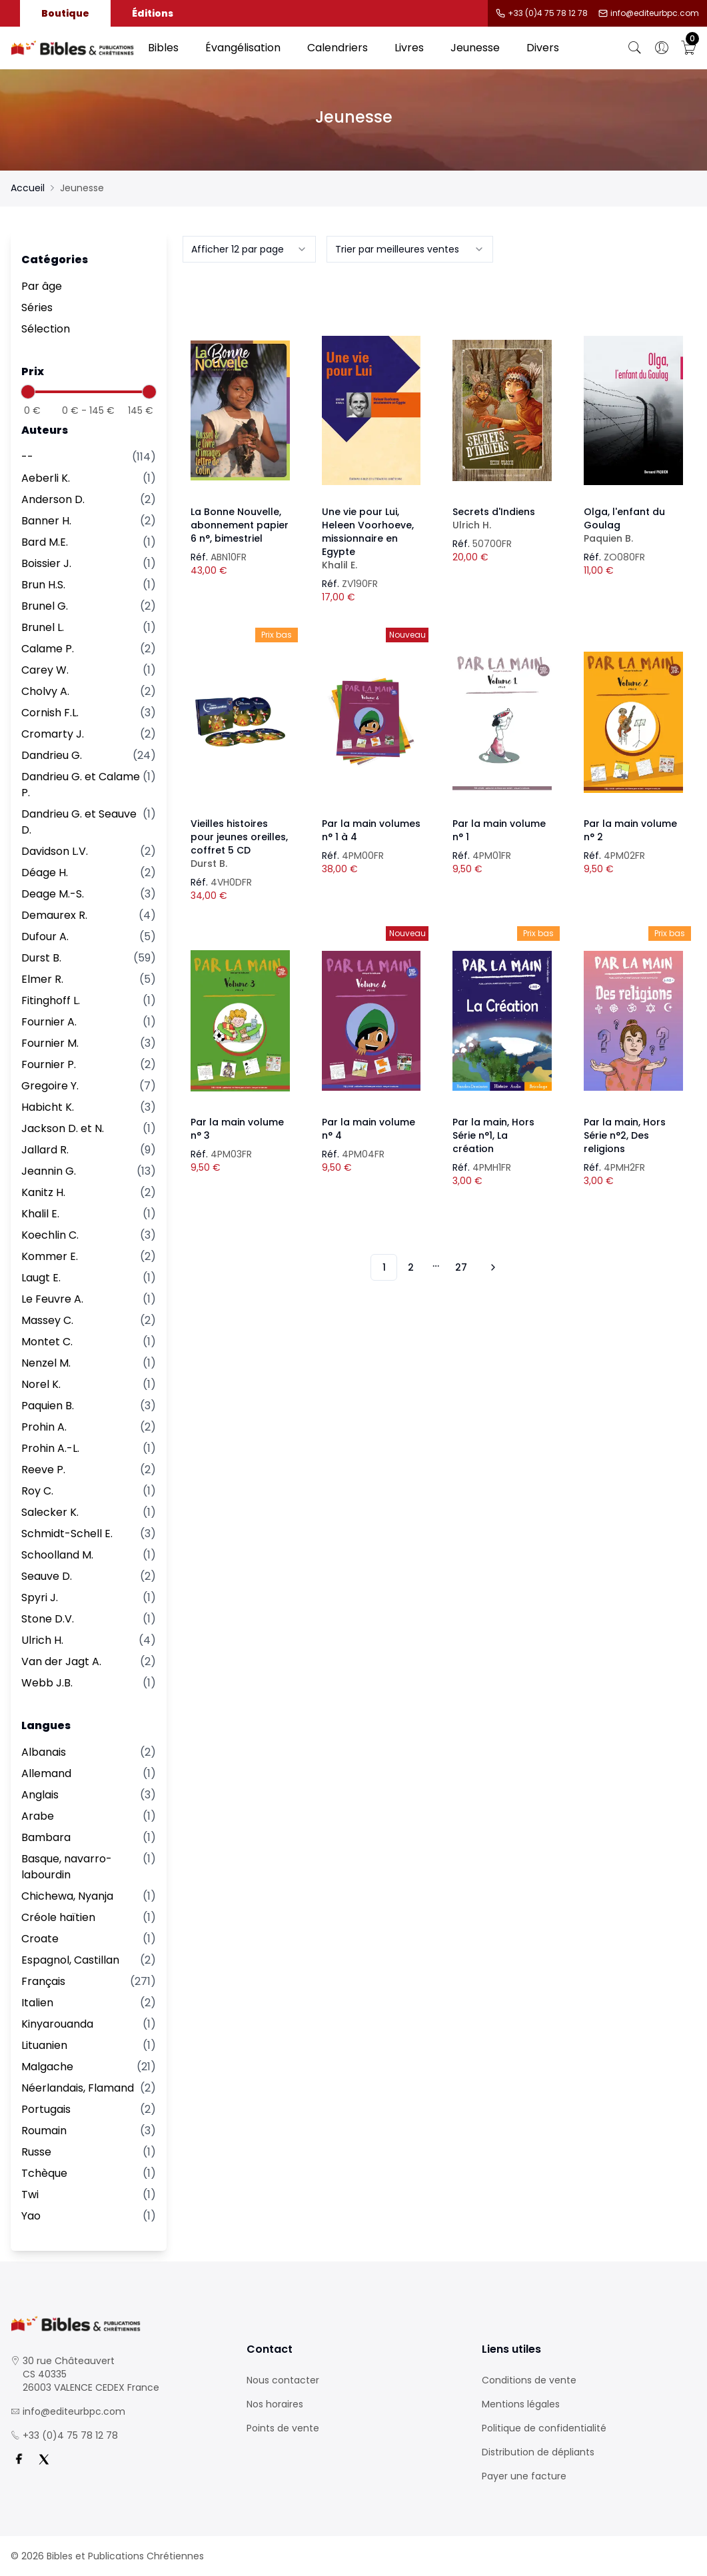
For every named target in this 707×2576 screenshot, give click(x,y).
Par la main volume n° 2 (630, 830)
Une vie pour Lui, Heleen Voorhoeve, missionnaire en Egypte (371, 538)
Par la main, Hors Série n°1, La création (493, 1135)
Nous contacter (283, 2380)
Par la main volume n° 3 (237, 1128)
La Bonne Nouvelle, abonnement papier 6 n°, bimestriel (240, 525)
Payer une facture (524, 2476)
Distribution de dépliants (538, 2452)
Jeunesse (475, 47)
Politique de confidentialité (544, 2428)
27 (461, 1267)
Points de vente (283, 2428)
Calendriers (337, 47)
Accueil (28, 188)
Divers (542, 47)
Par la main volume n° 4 (368, 1128)
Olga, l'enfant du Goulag (633, 525)
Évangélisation (243, 47)
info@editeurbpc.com (654, 13)
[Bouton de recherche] (635, 48)
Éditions (152, 13)
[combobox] (249, 249)
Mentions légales (521, 2404)
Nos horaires (275, 2404)
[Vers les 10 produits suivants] (491, 1267)
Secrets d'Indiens (502, 518)
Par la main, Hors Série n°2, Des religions (625, 1135)
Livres (409, 47)
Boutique (65, 13)
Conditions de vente (529, 2380)
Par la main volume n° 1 (499, 830)
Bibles (163, 47)
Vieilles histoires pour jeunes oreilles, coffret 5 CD (240, 843)
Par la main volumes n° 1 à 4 (371, 830)
